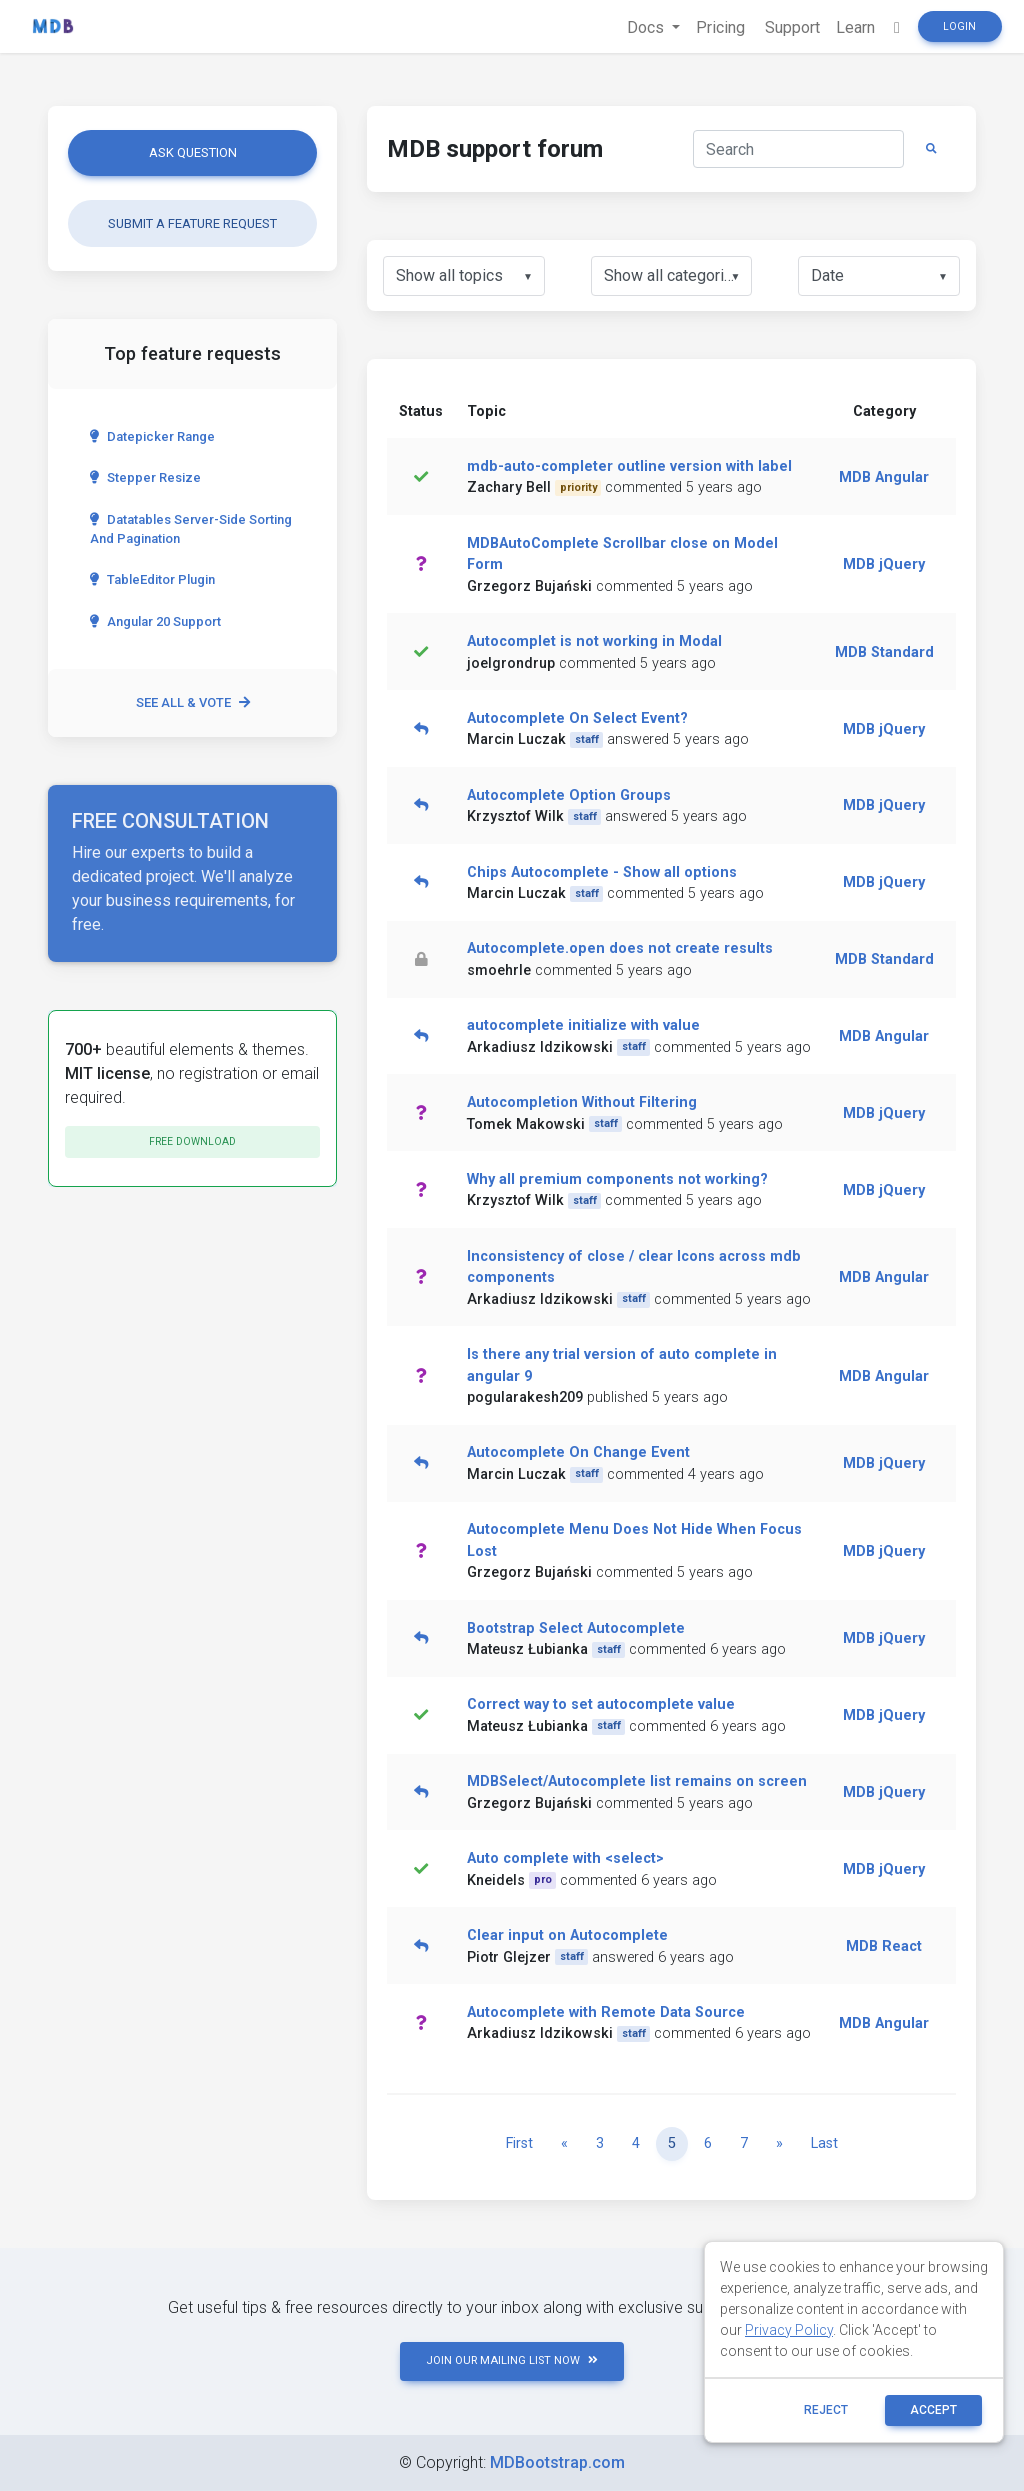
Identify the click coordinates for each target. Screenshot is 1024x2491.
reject (826, 2410)
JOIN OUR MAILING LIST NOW (512, 2360)
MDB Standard (884, 652)
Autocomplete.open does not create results (620, 948)
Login (959, 26)
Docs (647, 27)
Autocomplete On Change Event (578, 1452)
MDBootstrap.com (557, 2462)
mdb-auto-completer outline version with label (629, 466)
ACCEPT (933, 2410)
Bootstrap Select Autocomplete (576, 1628)
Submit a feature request (192, 223)
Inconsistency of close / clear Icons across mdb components (634, 1267)
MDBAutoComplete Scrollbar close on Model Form (622, 554)
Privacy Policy (789, 2330)
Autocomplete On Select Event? (577, 718)
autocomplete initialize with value (583, 1025)
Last (824, 2143)
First (519, 2143)
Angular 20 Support (155, 621)
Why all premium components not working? (617, 1179)
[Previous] (564, 2144)
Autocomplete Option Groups (569, 795)
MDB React (884, 1946)
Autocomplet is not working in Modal (594, 641)
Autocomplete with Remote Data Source (606, 2012)
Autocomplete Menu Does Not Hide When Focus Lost (634, 1540)
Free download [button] (192, 1141)
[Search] (798, 149)
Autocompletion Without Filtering (582, 1102)
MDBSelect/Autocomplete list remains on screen (637, 1781)
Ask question (193, 152)
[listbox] (464, 276)
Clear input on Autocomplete (567, 1935)
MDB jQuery (884, 564)
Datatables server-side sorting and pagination (191, 529)
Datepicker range (152, 436)
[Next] (779, 2144)
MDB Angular (884, 477)
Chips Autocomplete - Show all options (602, 872)
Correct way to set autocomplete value (601, 1704)
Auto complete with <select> (565, 1858)
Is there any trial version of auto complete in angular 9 (622, 1365)
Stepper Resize (145, 477)
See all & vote (193, 702)
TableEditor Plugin (152, 579)
